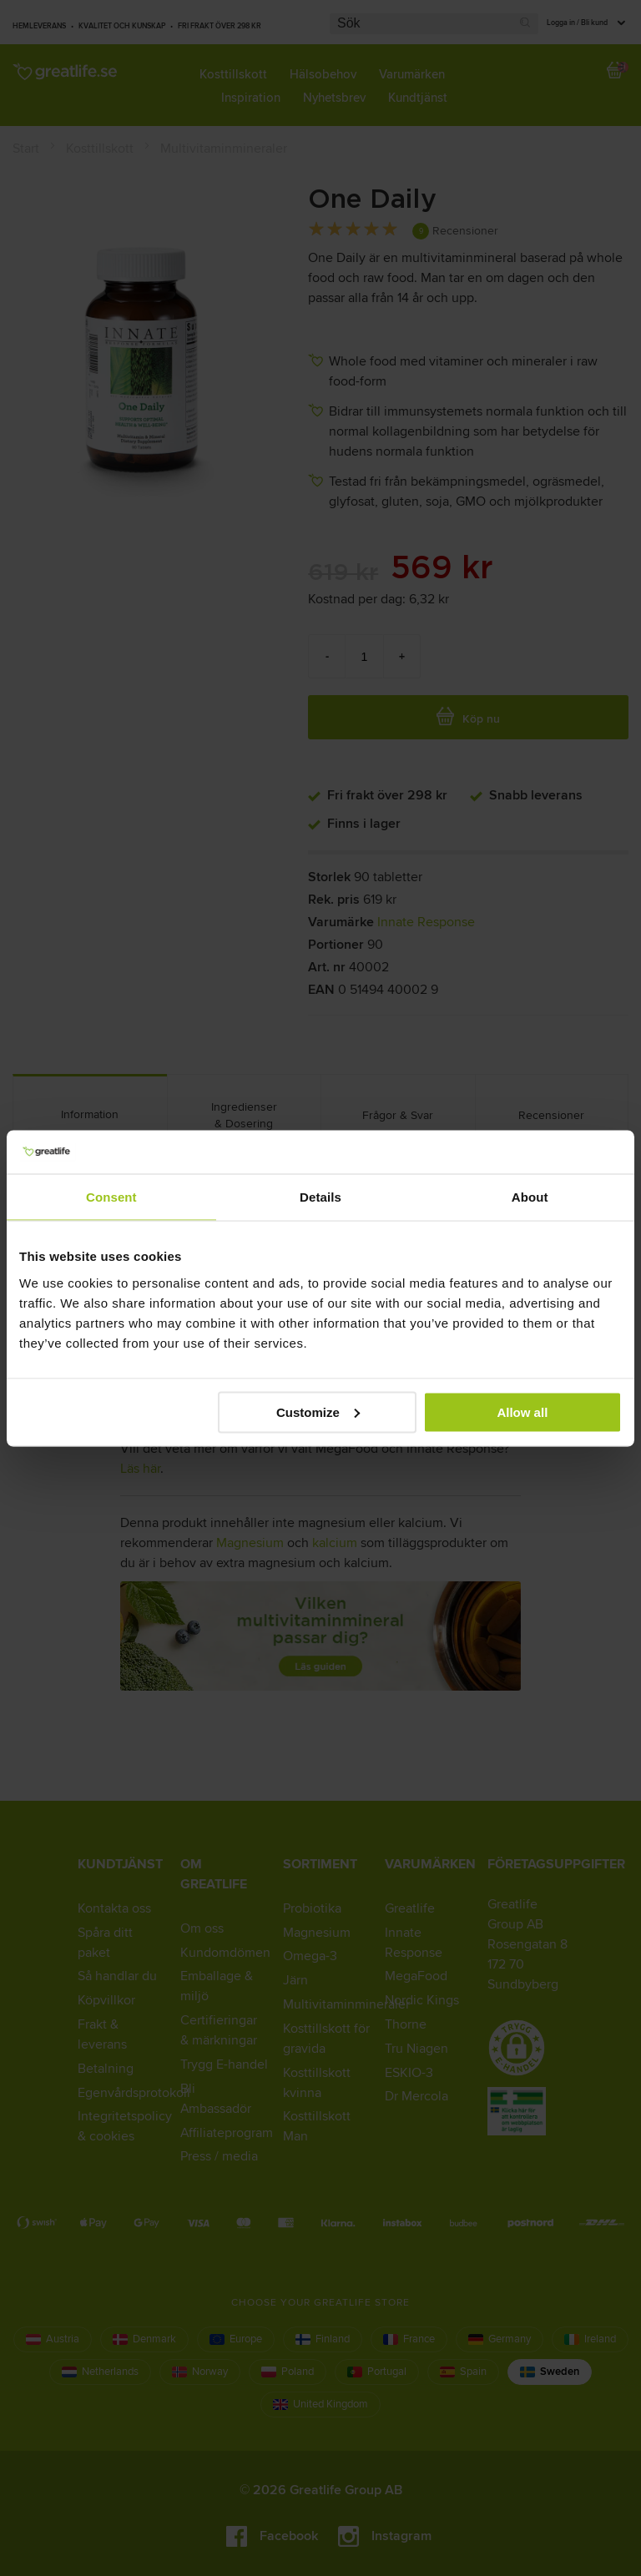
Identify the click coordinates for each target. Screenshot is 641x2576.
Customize (318, 1411)
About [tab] (530, 1197)
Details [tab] (320, 1197)
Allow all (522, 1411)
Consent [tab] (111, 1197)
